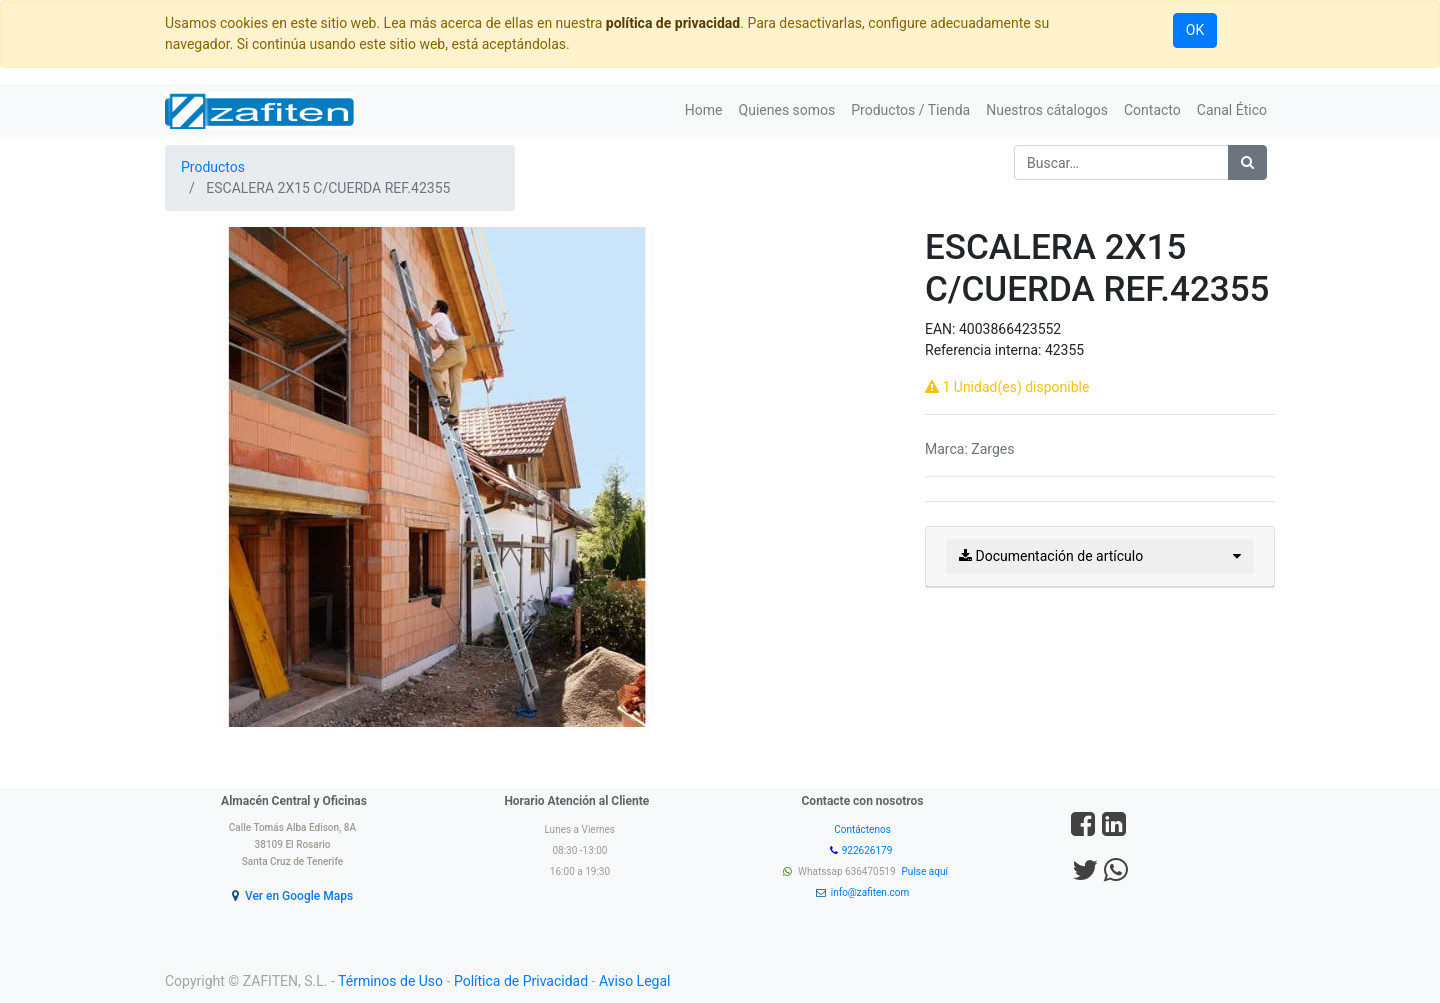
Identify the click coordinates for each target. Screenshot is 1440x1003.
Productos (213, 167)
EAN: (942, 329)
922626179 (868, 850)
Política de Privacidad (521, 981)
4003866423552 (1010, 329)
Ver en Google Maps (299, 896)
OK (1195, 30)
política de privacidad (673, 23)
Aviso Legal (635, 981)
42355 (1064, 350)
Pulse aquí (926, 871)
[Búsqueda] (1247, 162)
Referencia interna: (985, 350)
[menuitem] (704, 110)
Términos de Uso (390, 981)
